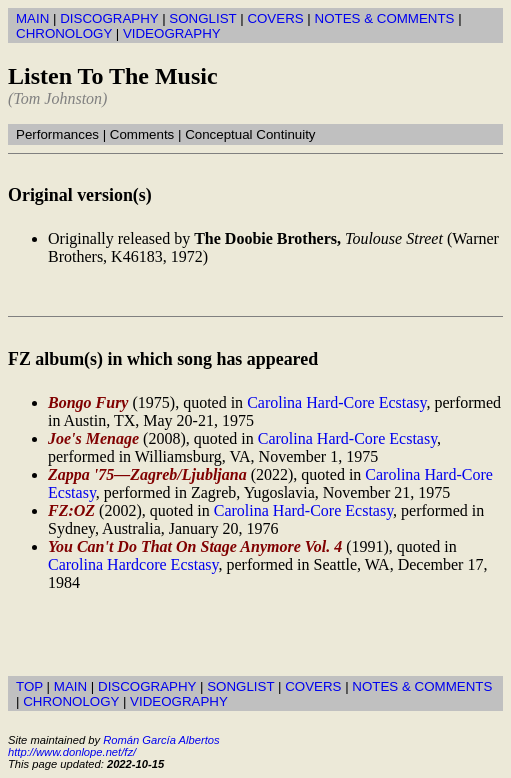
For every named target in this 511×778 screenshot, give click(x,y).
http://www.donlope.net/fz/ (72, 752)
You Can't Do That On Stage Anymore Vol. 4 (195, 546)
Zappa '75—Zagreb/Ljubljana (147, 474)
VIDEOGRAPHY (172, 33)
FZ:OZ (71, 510)
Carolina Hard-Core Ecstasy (336, 402)
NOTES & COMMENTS (385, 18)
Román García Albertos (161, 740)
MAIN (32, 18)
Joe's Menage (93, 438)
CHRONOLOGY (64, 33)
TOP (29, 686)
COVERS (275, 18)
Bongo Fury (88, 402)
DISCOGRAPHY (109, 18)
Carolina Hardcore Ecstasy (133, 564)
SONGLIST (202, 18)
